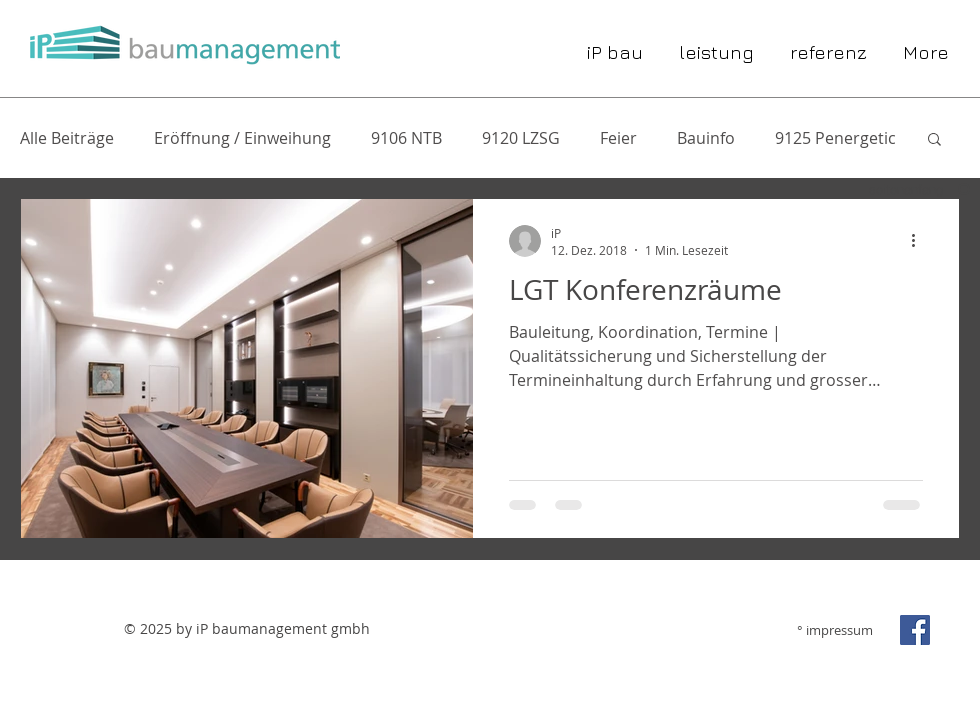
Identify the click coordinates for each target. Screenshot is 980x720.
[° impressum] (825, 630)
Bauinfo (706, 138)
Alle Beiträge (67, 138)
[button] (934, 140)
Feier (618, 138)
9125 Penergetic (835, 138)
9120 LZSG (521, 138)
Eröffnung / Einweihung (242, 138)
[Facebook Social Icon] (915, 630)
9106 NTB (406, 138)
